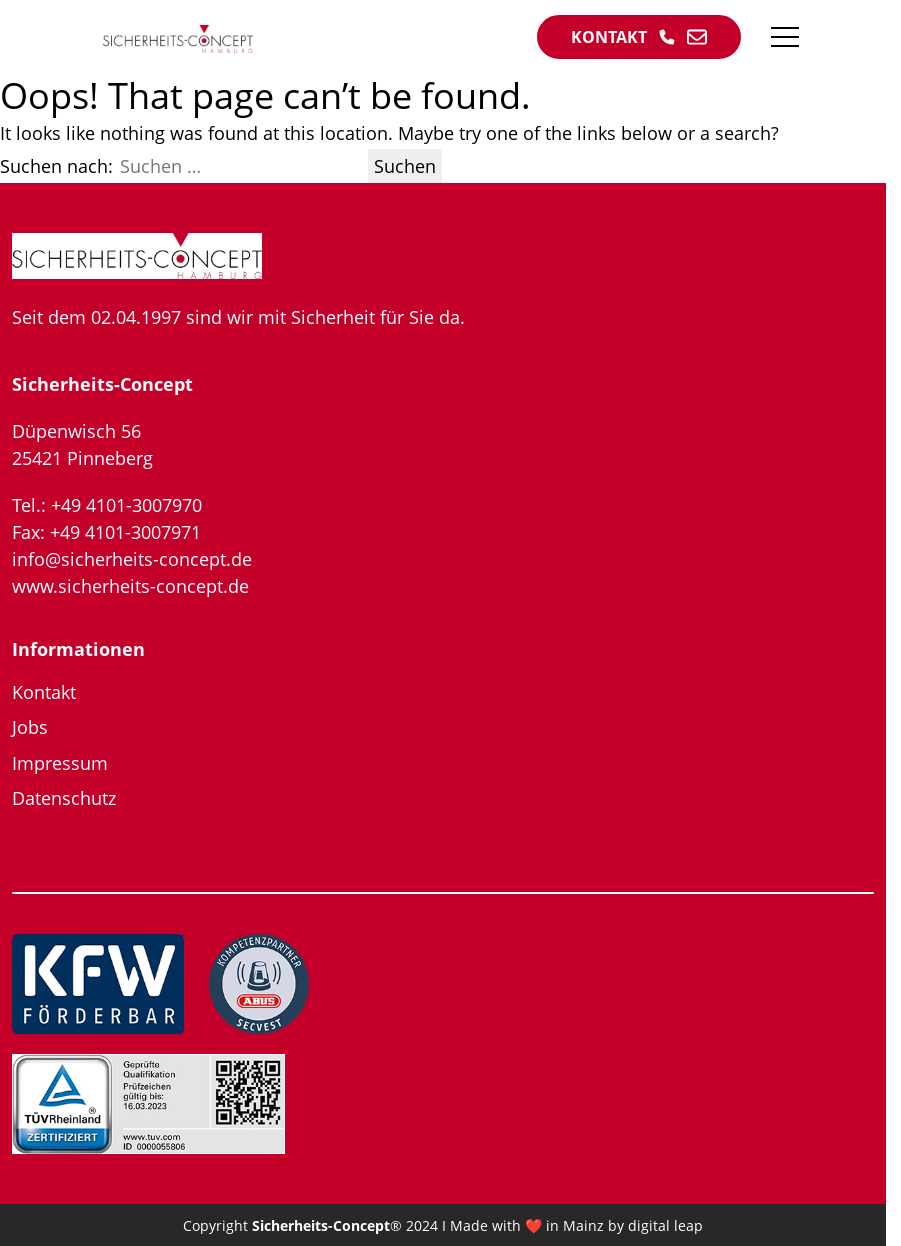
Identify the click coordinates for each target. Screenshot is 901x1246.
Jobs (30, 727)
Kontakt (44, 692)
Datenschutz (64, 798)
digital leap (665, 1225)
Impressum (60, 763)
